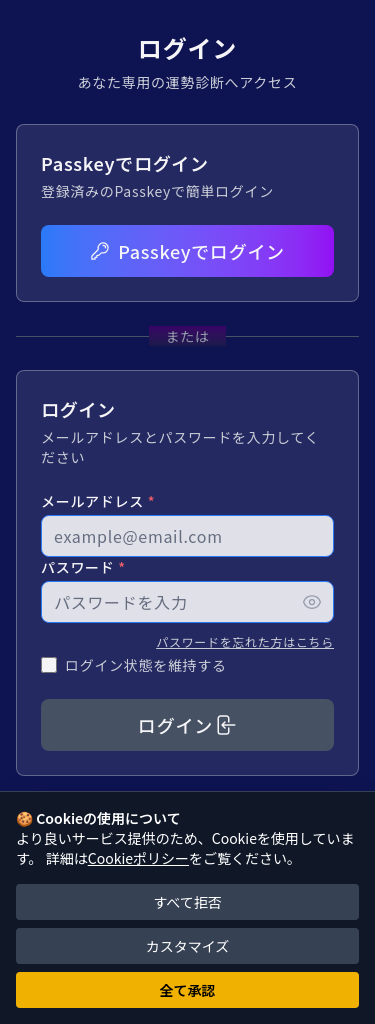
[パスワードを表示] (312, 602)
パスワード (83, 567)
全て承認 (188, 990)
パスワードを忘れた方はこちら (245, 641)
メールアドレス (98, 501)
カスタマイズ (188, 946)
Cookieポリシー (138, 858)
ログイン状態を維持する (146, 665)
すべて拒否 (187, 902)
